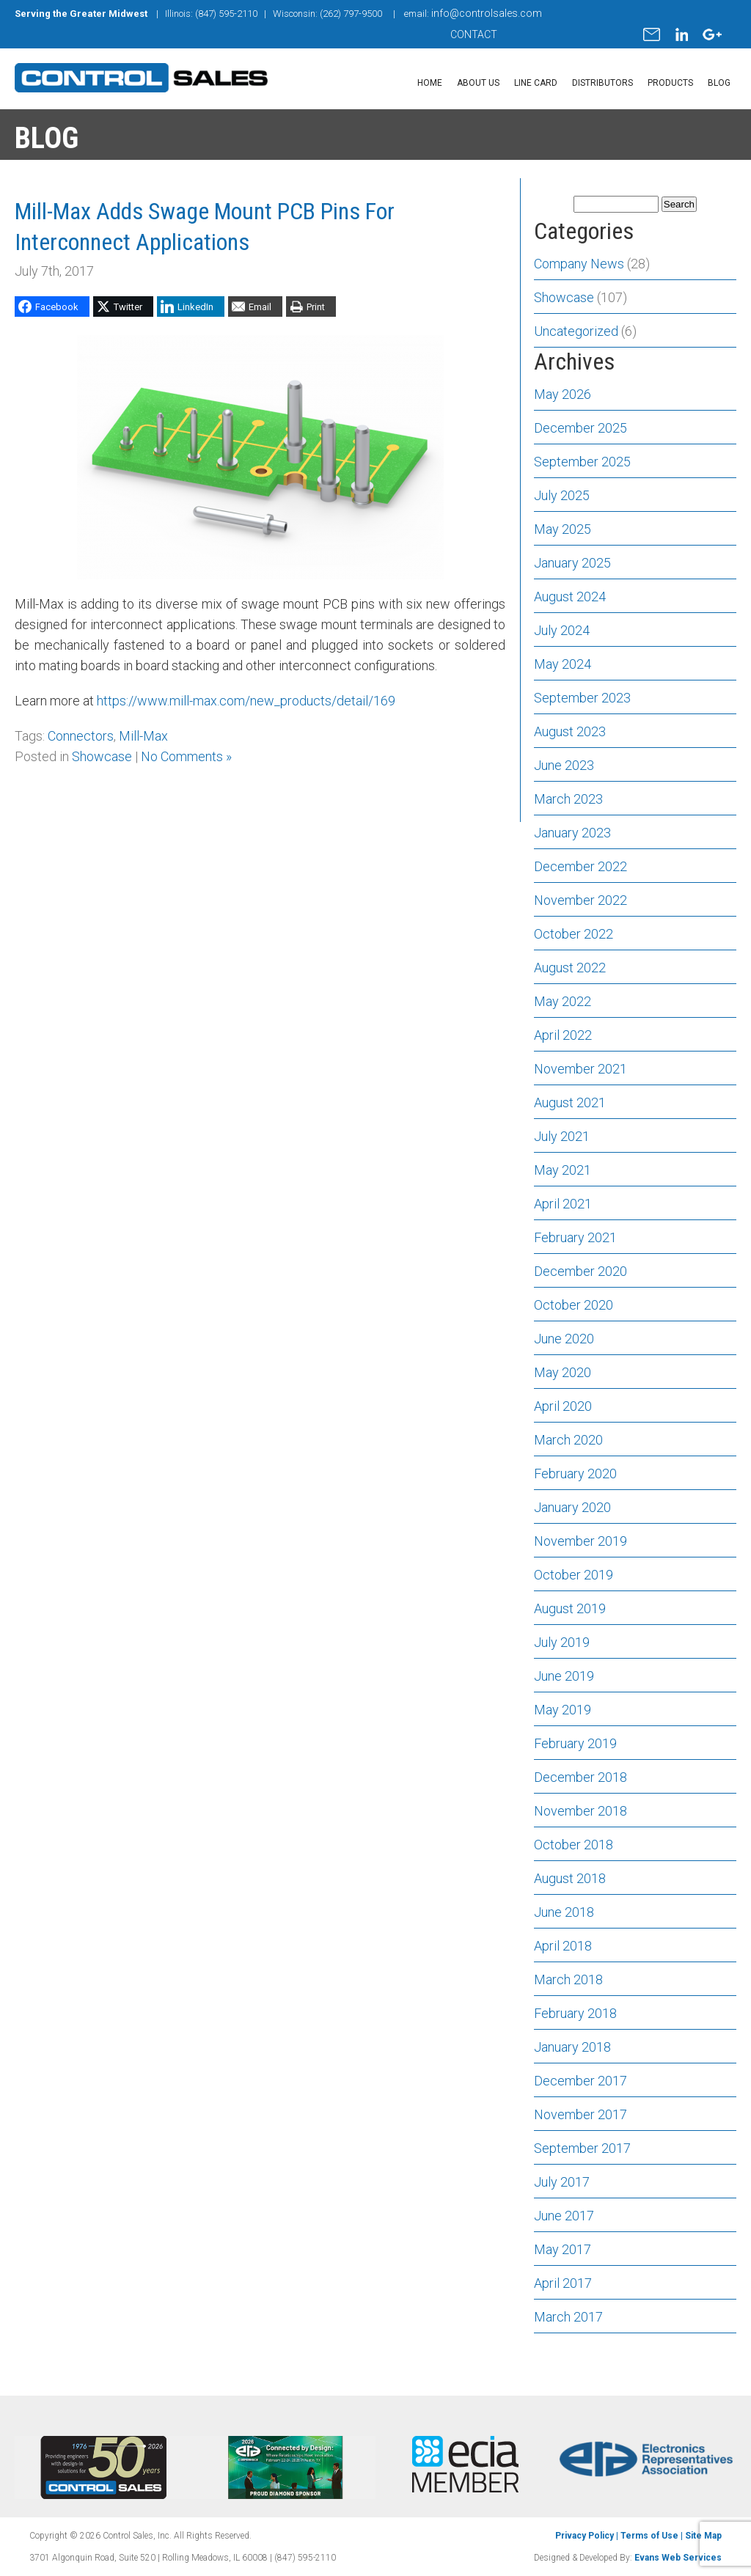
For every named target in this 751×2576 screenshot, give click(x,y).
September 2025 (582, 461)
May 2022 (562, 1001)
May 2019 (562, 1709)
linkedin (681, 34)
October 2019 (573, 1574)
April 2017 (563, 2283)
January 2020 (572, 1507)
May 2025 (562, 529)
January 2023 (572, 832)
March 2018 (568, 1979)
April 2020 (563, 1406)
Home (429, 83)
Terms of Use (649, 2536)
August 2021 (570, 1102)
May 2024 (562, 664)
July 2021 (562, 1136)
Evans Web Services (678, 2558)
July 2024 (562, 630)
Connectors (81, 736)
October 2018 (573, 1844)
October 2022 (573, 934)
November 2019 (580, 1541)
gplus (712, 34)
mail (651, 34)
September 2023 (582, 697)
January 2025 (572, 562)
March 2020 (568, 1439)
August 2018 (570, 1878)
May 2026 (562, 394)
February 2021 (575, 1237)
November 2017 (580, 2114)
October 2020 (573, 1305)
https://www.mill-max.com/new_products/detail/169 (246, 700)
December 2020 (580, 1271)
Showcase (102, 756)
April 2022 (563, 1035)
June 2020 (564, 1338)
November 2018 (580, 1811)
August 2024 (570, 596)
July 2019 (562, 1642)
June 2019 (564, 1676)
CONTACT (473, 34)
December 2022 (580, 866)
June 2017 (564, 2215)
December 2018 (580, 1777)
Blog (719, 83)
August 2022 (570, 967)
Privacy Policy (584, 2536)
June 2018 (564, 1912)
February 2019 (575, 1743)
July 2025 (562, 495)
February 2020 (575, 1473)
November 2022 (580, 900)
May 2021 (562, 1170)
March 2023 (568, 799)
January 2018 (572, 2047)
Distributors (602, 83)
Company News (579, 263)
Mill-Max (143, 736)
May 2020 (562, 1372)
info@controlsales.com (486, 13)
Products (670, 83)
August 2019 (570, 1608)
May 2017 (562, 2249)
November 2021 (580, 1068)
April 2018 (563, 1945)
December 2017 (580, 2080)
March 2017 (568, 2316)
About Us (478, 83)
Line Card (535, 83)
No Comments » (186, 756)
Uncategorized (576, 331)
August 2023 (570, 731)
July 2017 (562, 2182)
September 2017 (582, 2148)
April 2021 (563, 1203)
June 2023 (564, 765)
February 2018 (575, 2013)
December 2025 (580, 428)
